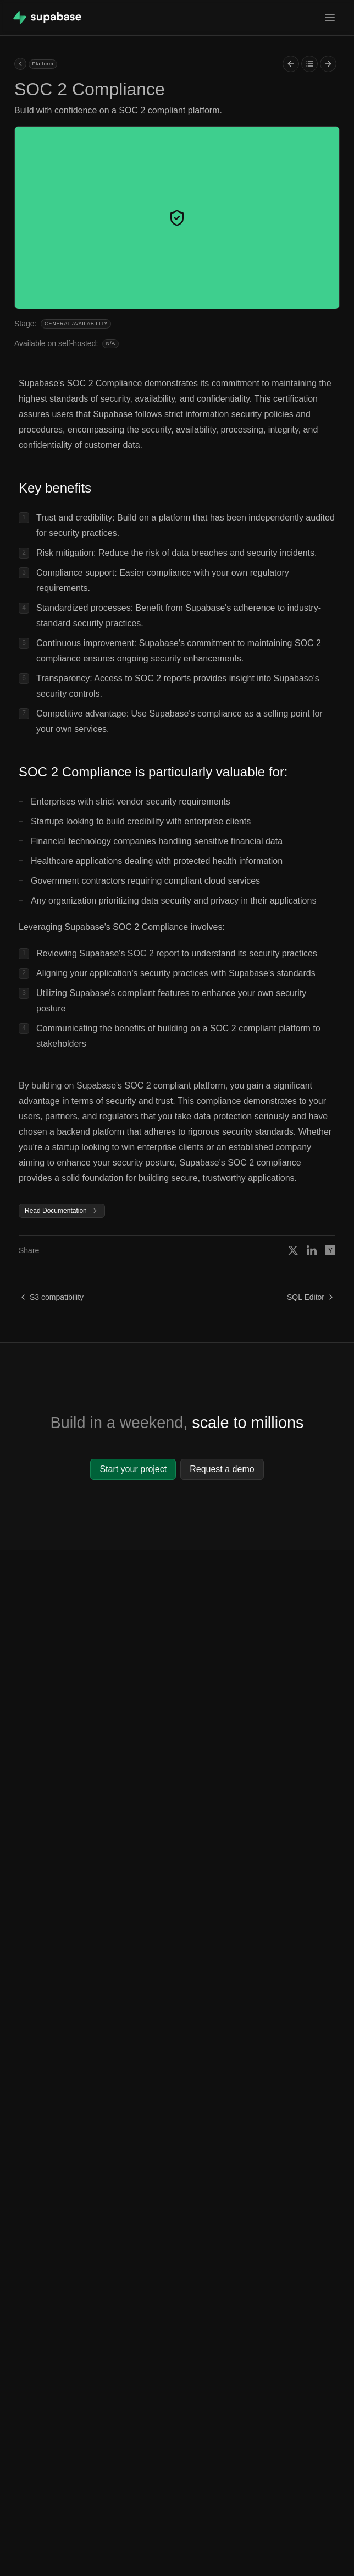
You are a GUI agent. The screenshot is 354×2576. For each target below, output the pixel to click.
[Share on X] (293, 1250)
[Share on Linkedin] (312, 1250)
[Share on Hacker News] (330, 1250)
